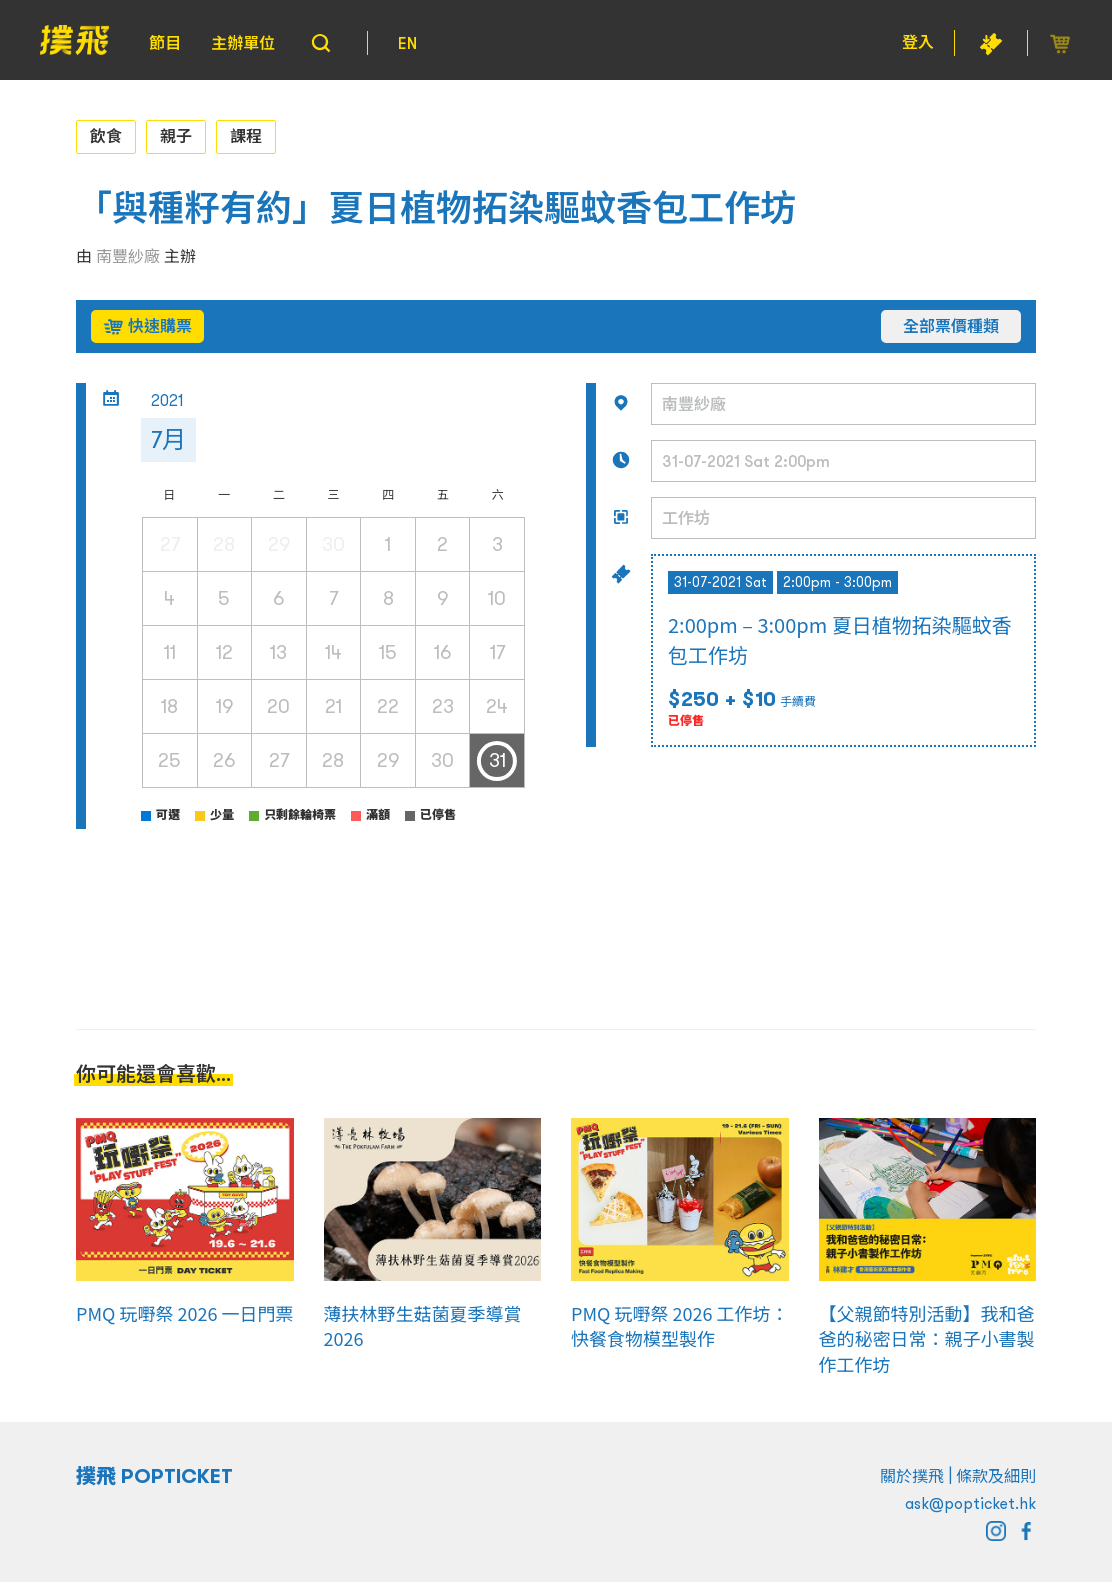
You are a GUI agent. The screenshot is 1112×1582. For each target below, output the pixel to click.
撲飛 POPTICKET (154, 1476)
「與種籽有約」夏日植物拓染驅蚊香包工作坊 (436, 208)
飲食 (106, 136)
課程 (246, 136)
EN (407, 43)
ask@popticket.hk (970, 1503)
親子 (176, 136)
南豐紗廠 (128, 256)
